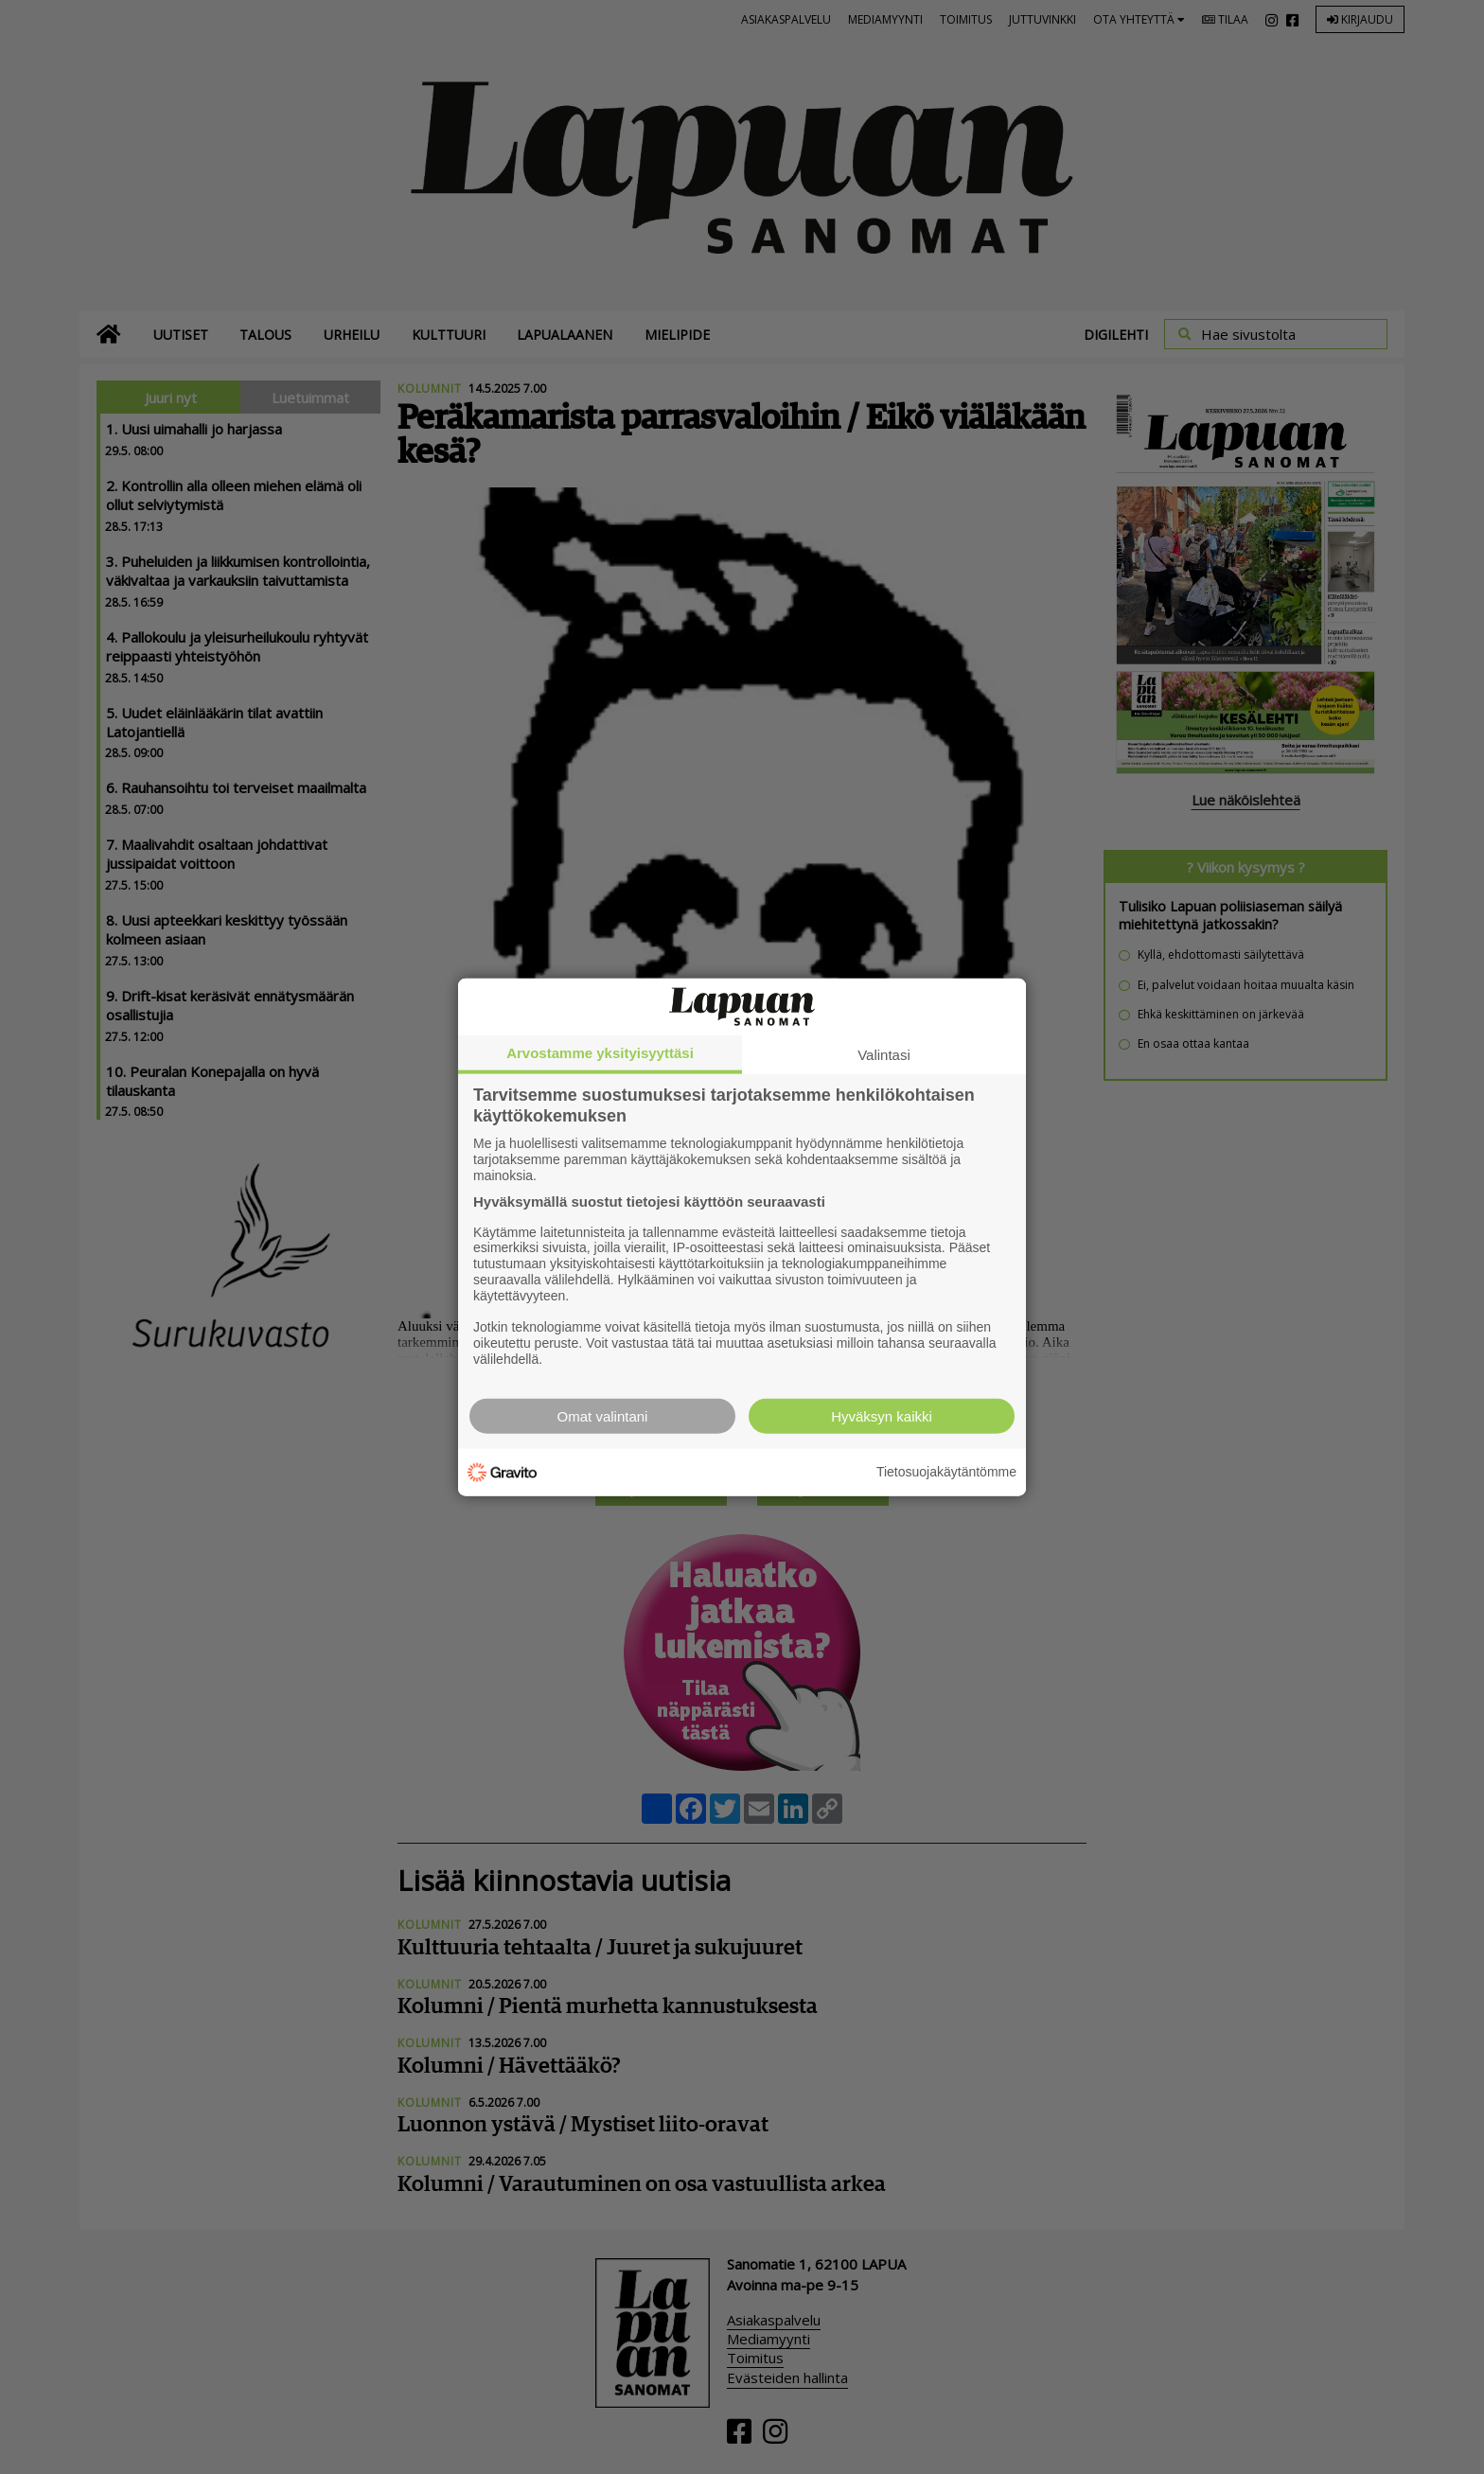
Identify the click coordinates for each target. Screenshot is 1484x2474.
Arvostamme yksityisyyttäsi (600, 1053)
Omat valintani (602, 1415)
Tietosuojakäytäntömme (946, 1471)
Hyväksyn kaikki (881, 1415)
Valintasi (883, 1055)
